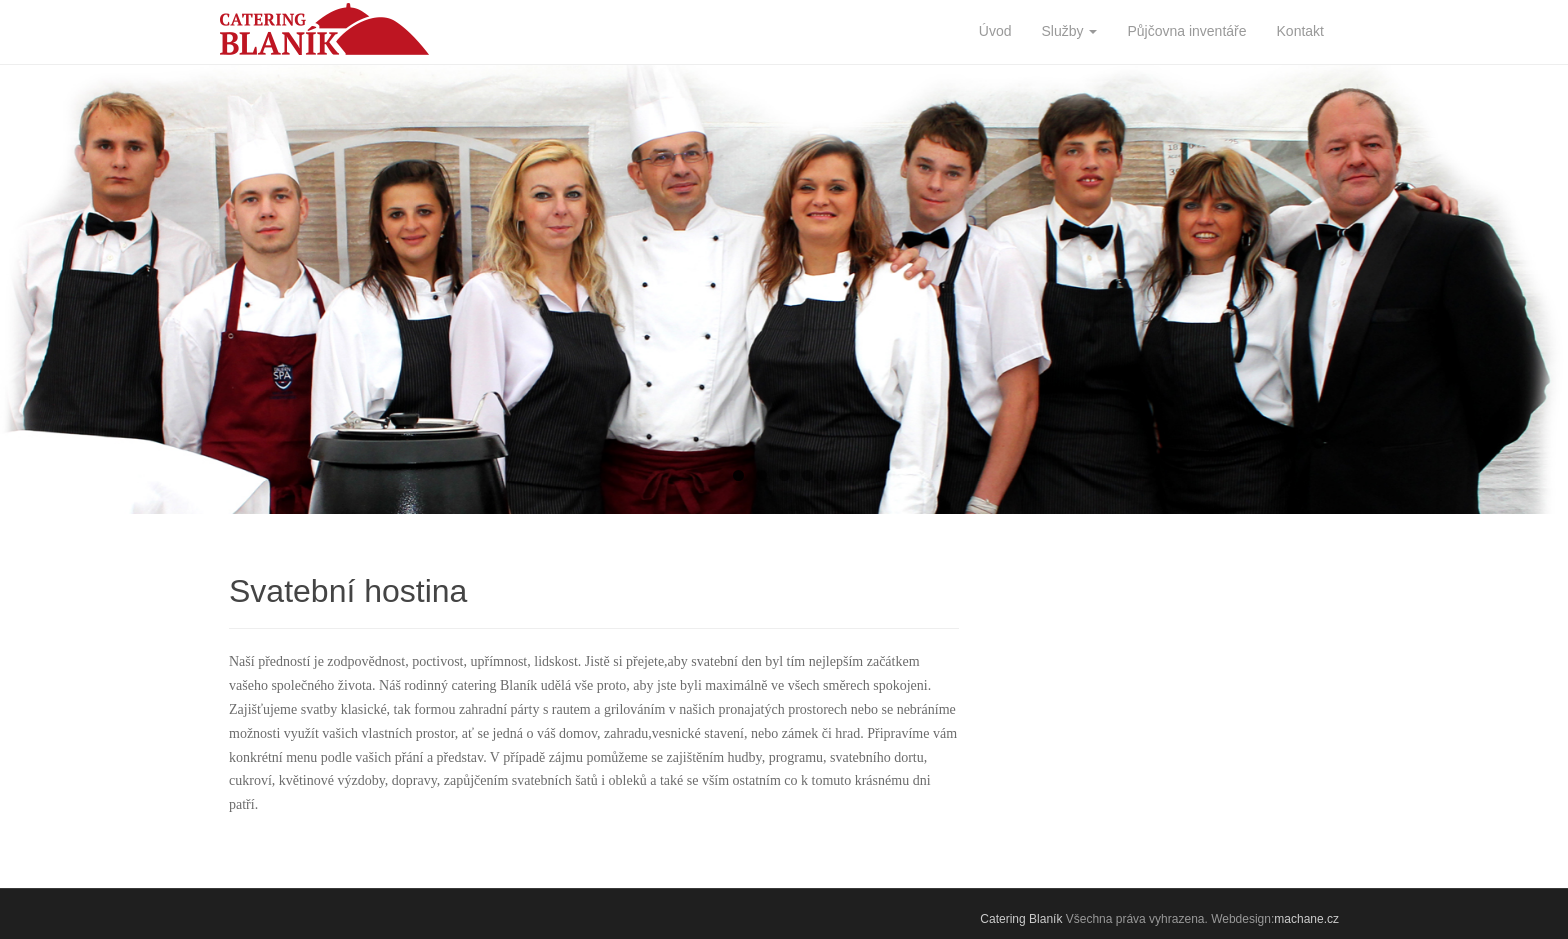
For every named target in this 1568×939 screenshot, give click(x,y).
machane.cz (1306, 919)
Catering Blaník (1021, 919)
